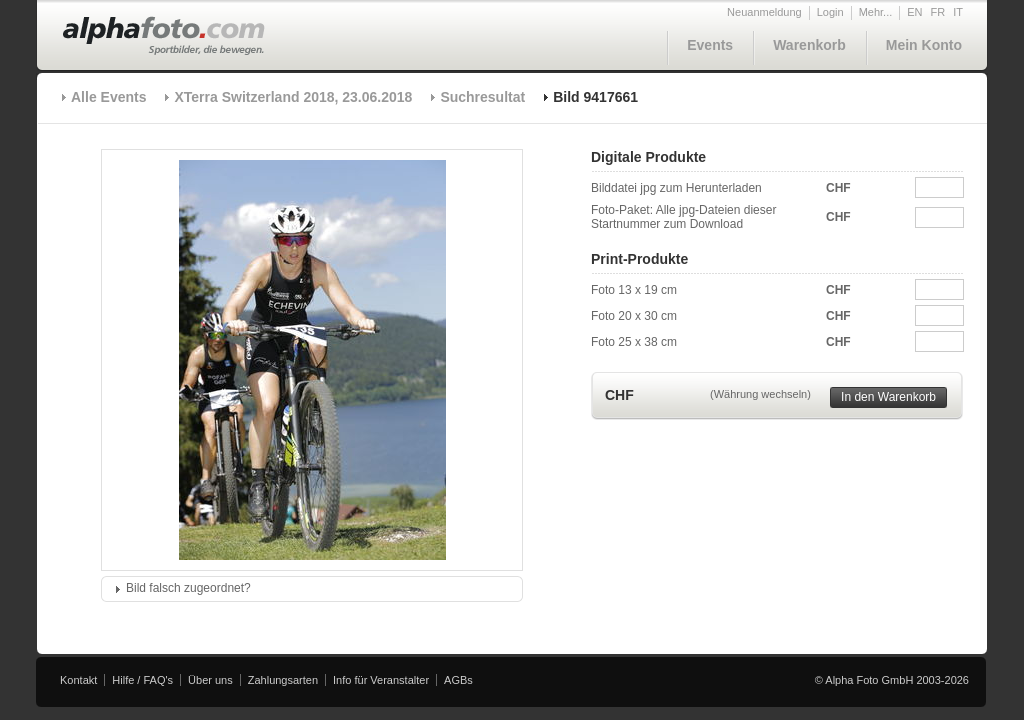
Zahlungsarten (283, 680)
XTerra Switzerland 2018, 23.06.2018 (293, 97)
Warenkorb (809, 45)
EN (914, 12)
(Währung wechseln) (760, 394)
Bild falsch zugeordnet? (188, 588)
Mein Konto (924, 45)
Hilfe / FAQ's (142, 680)
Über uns (210, 680)
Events (710, 45)
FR (938, 12)
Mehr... (876, 12)
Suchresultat (482, 97)
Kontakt (78, 680)
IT (958, 12)
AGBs (458, 680)
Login (830, 12)
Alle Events (108, 97)
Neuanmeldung (764, 12)
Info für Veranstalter (381, 680)
